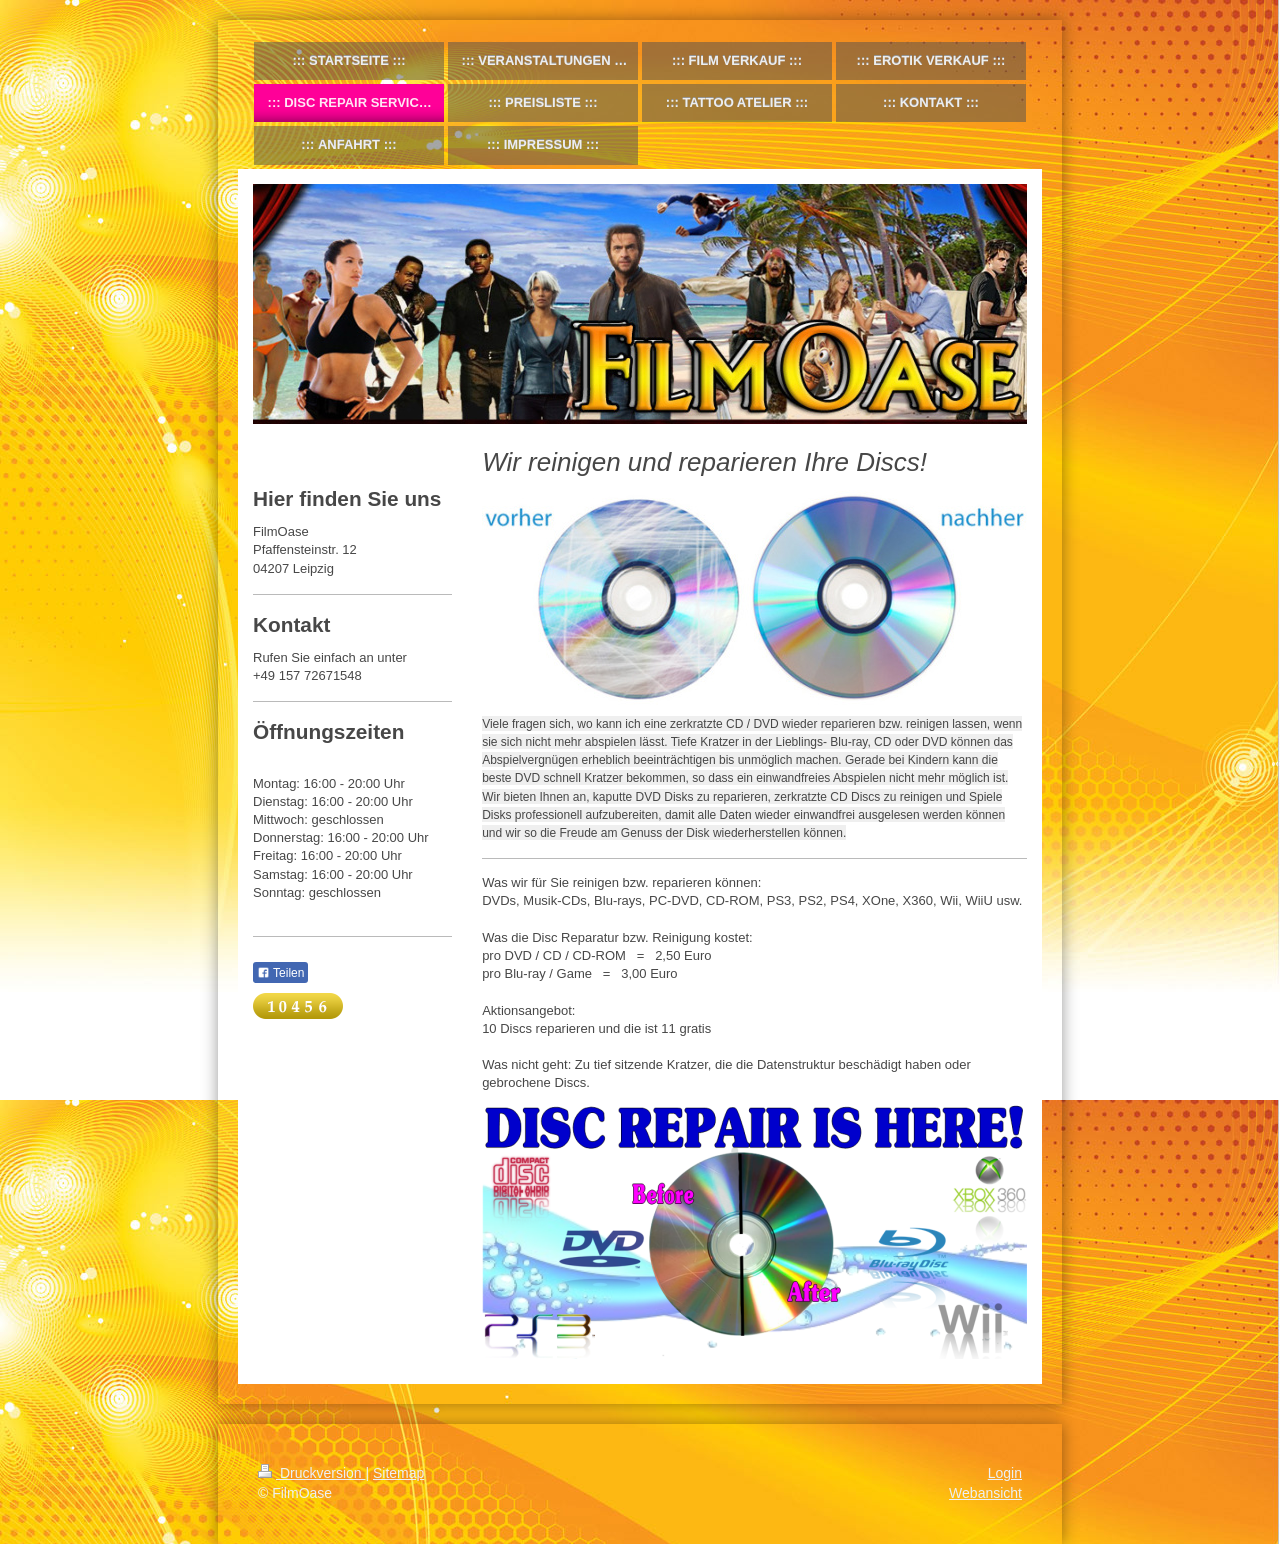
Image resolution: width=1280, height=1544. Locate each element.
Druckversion (311, 1473)
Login (1005, 1473)
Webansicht (985, 1493)
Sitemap (398, 1473)
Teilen (280, 973)
